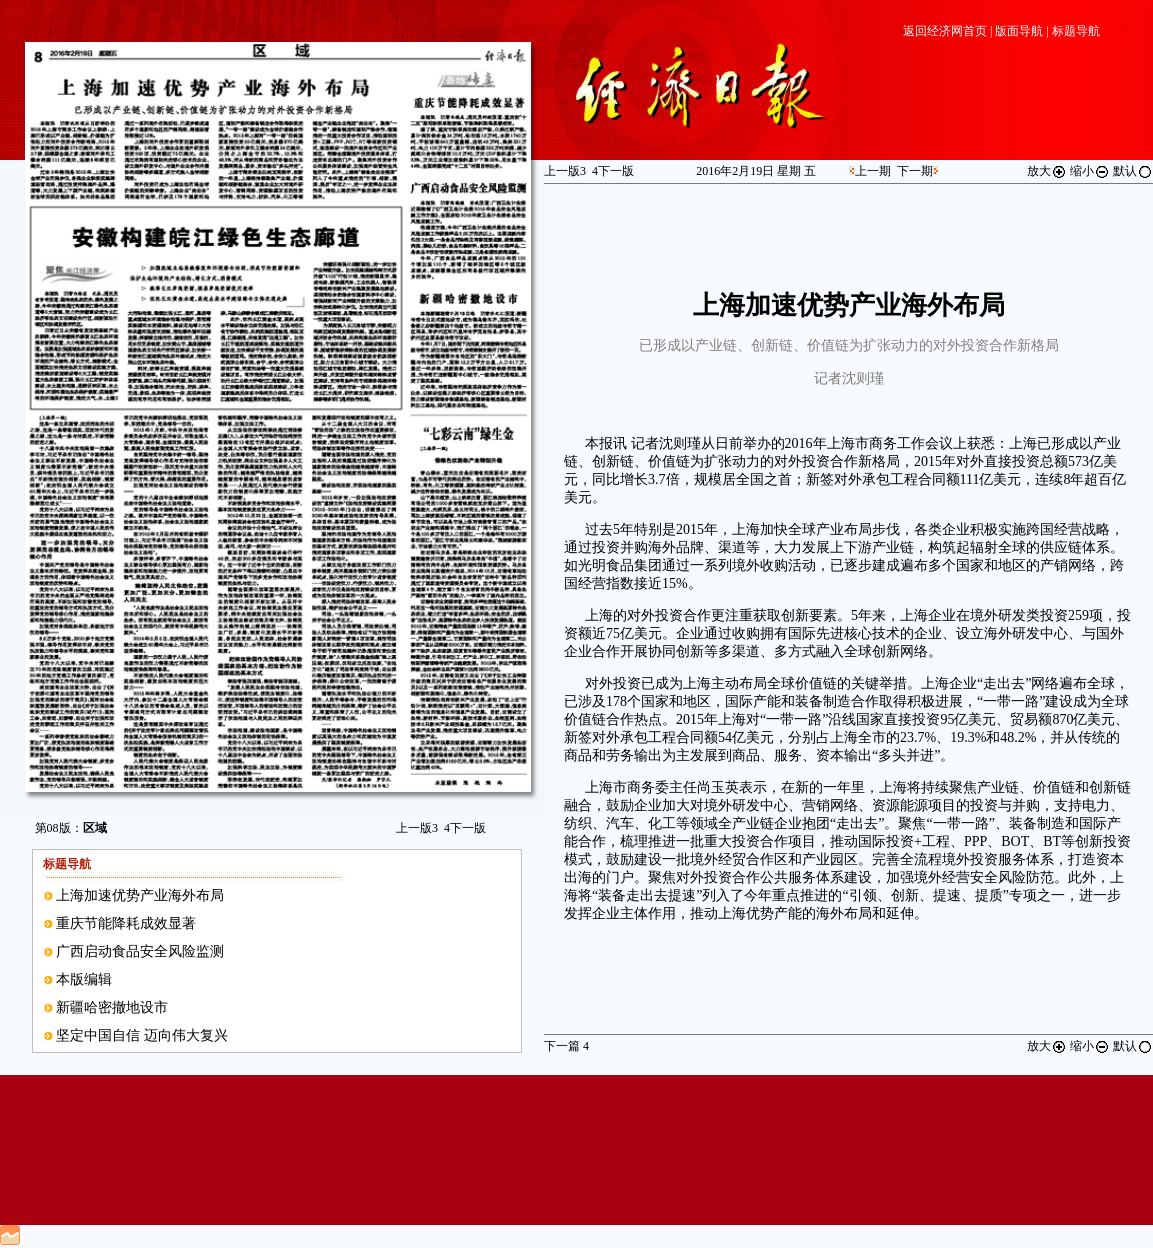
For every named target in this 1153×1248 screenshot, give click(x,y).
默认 (1133, 171)
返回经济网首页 (945, 31)
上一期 (873, 171)
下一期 (915, 171)
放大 (1047, 171)
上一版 (417, 828)
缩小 (1090, 171)
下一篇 (566, 1046)
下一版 (465, 828)
